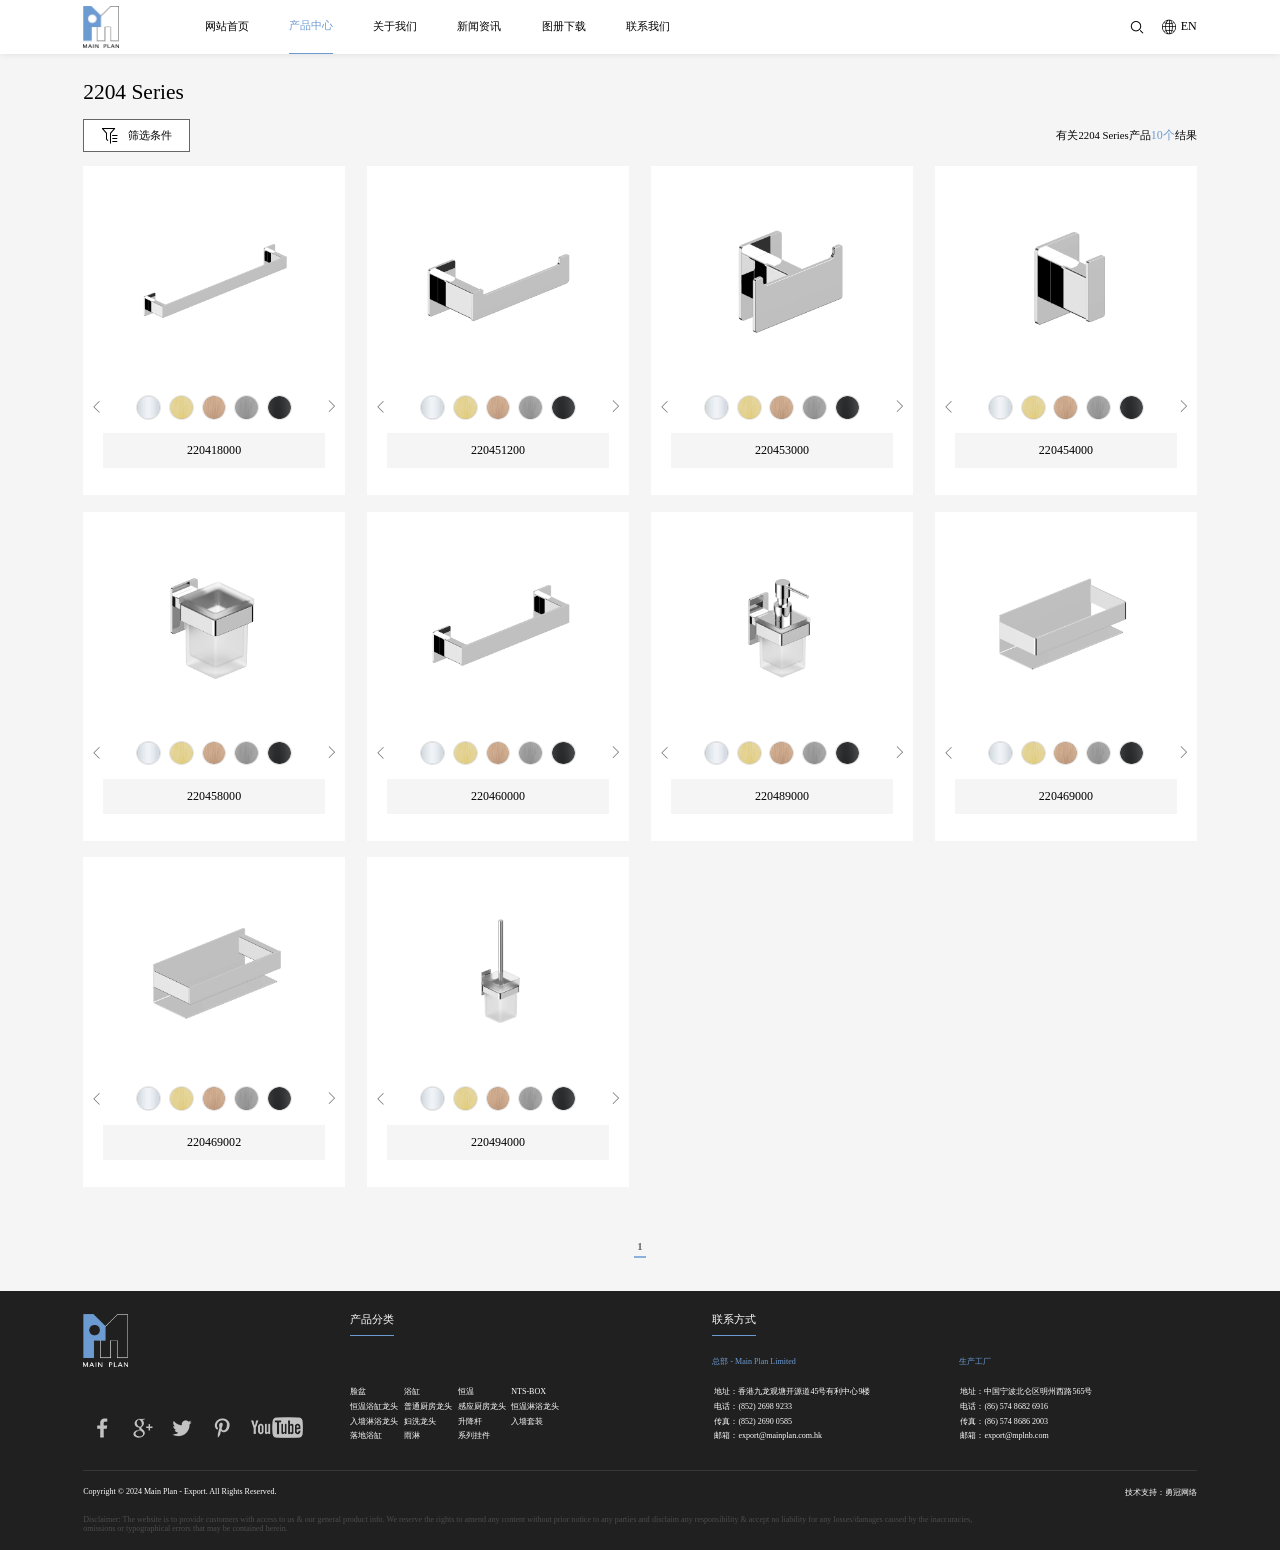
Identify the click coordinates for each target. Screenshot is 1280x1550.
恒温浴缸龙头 (367, 1407)
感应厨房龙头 (475, 1407)
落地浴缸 (366, 1436)
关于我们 (395, 26)
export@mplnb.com (1016, 1436)
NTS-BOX (528, 1392)
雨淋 (412, 1436)
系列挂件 (474, 1436)
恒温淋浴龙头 (528, 1407)
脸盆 (358, 1392)
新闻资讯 (480, 26)
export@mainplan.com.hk (780, 1436)
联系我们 (648, 26)
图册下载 (564, 26)
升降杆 (470, 1422)
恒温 (466, 1392)
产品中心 (311, 25)
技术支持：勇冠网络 (1161, 1492)
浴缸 (412, 1392)
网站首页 (227, 26)
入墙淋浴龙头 (367, 1422)
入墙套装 (527, 1422)
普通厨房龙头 (421, 1407)
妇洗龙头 (420, 1422)
